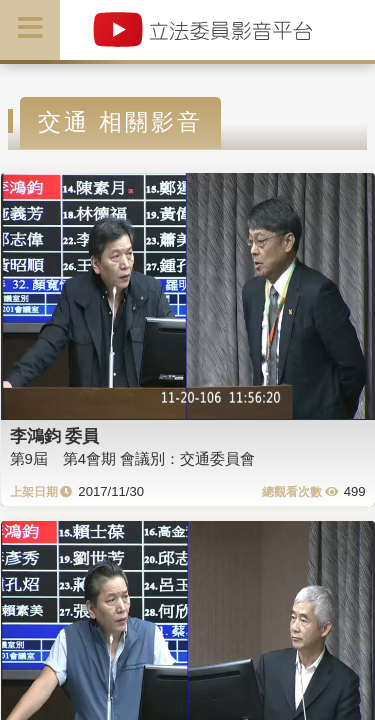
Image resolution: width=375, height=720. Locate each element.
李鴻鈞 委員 (55, 436)
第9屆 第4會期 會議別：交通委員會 (133, 458)
